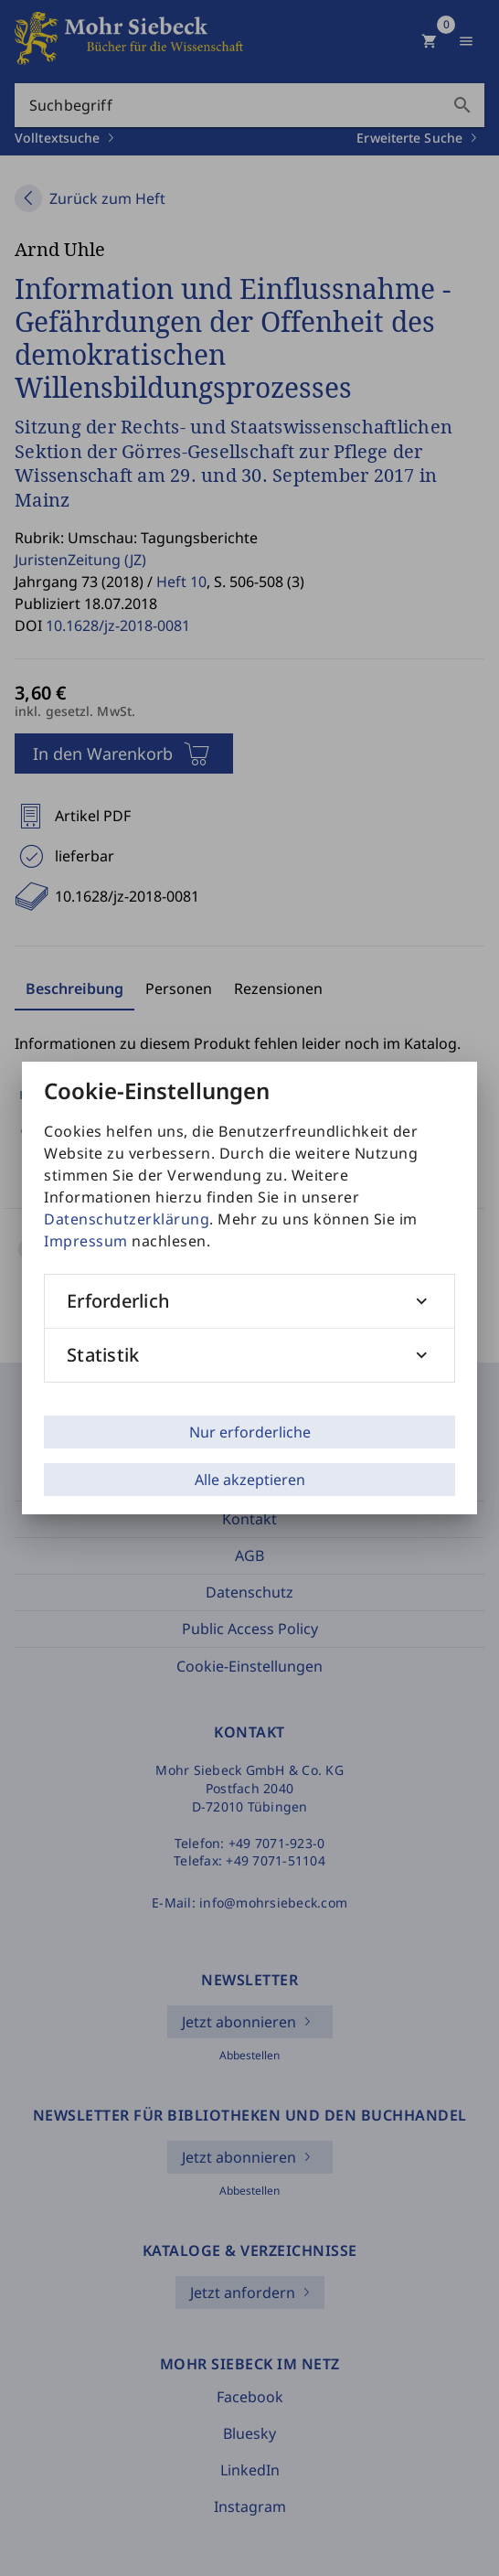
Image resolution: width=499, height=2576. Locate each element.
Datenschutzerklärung (126, 1219)
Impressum (86, 1241)
